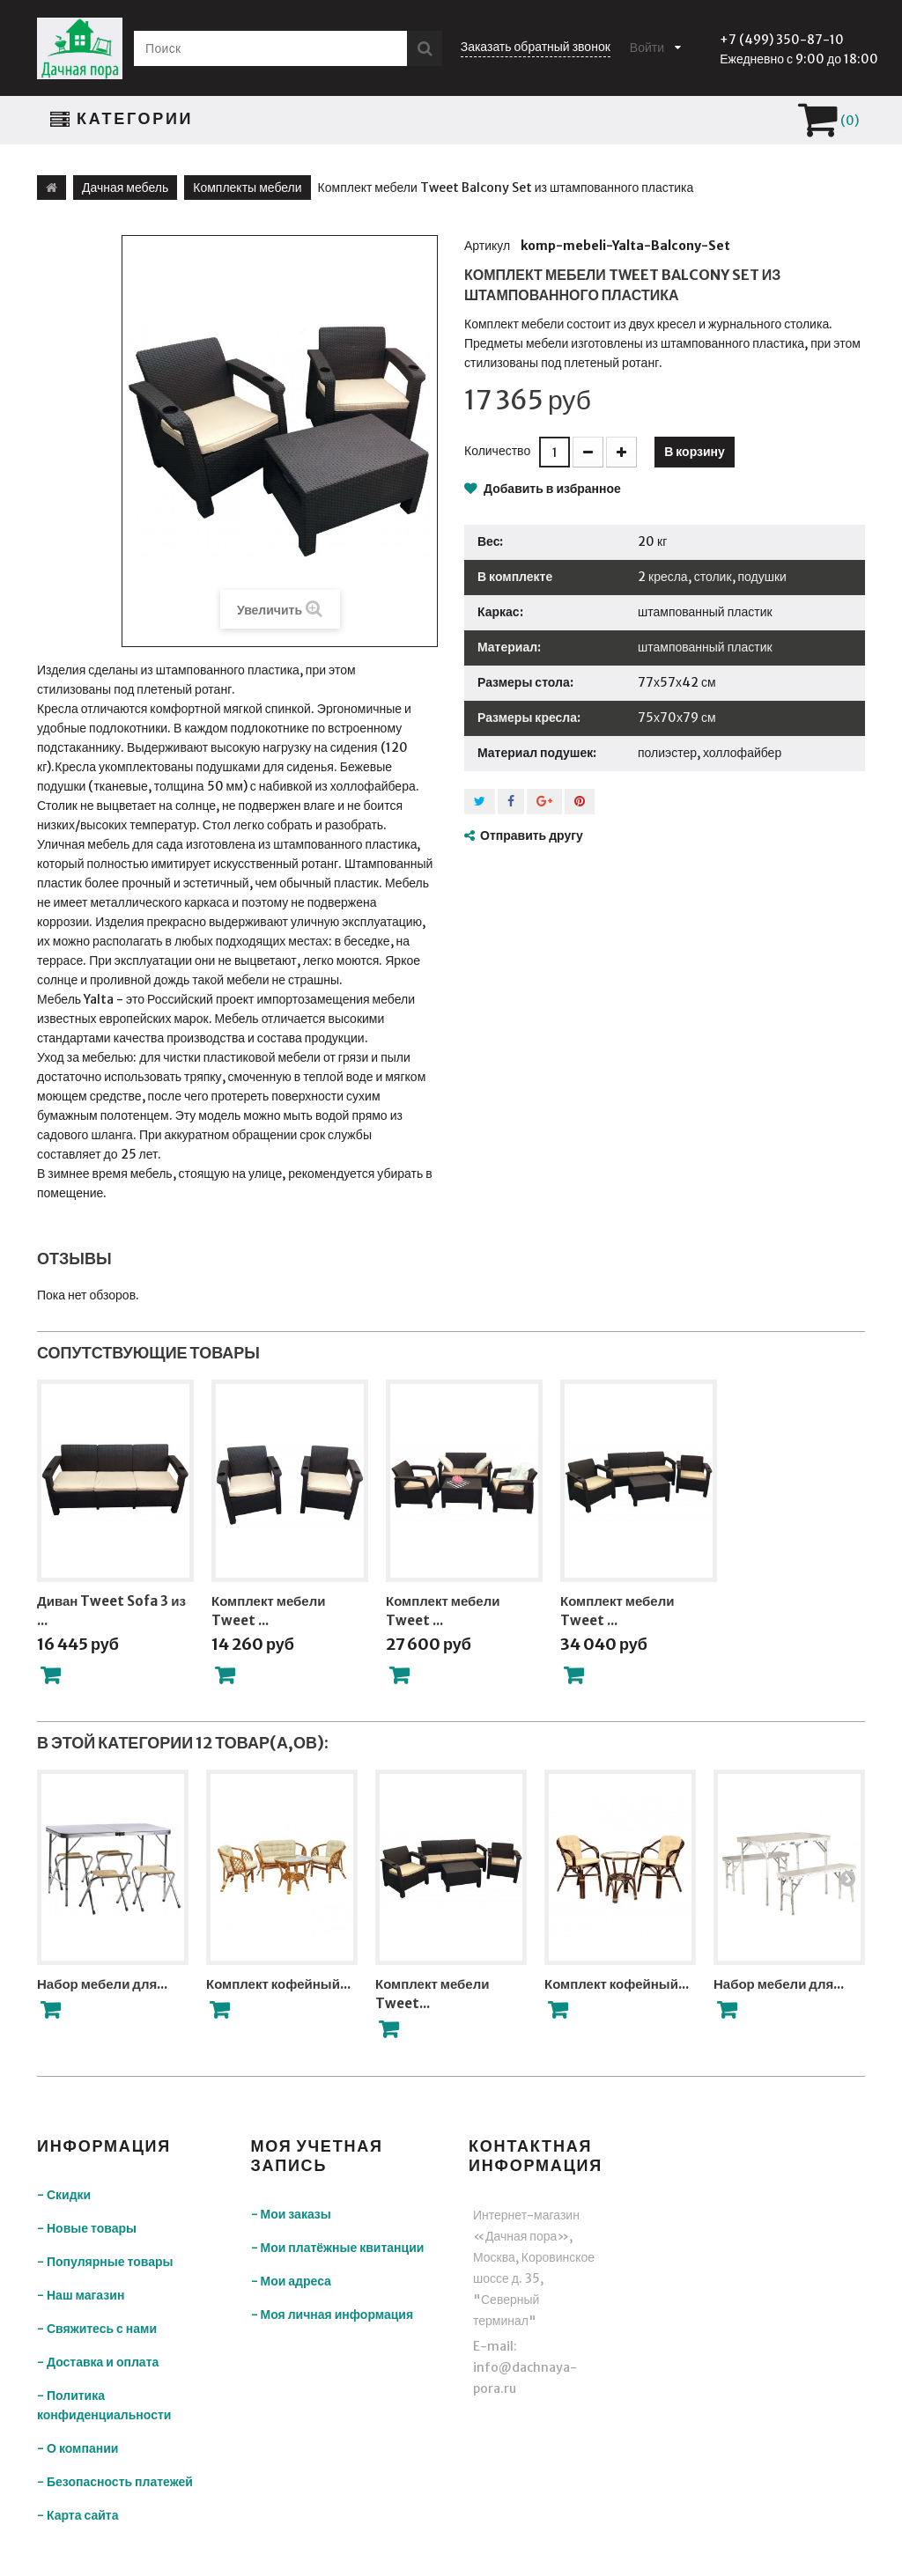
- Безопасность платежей (115, 2482)
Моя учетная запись (317, 2155)
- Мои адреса (291, 2281)
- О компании (77, 2448)
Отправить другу (531, 835)
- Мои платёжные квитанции (338, 2248)
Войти (647, 47)
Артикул (487, 246)
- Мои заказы (291, 2214)
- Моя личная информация (332, 2314)
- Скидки (64, 2195)
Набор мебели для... (102, 1984)
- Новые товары (87, 2228)
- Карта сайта (78, 2515)
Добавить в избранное (551, 489)
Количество (497, 451)
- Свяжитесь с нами (97, 2329)
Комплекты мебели (247, 187)
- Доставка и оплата (98, 2362)
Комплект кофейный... (278, 1984)
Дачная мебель (125, 187)
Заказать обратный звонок (535, 47)
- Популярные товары (105, 2262)
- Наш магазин (80, 2295)
